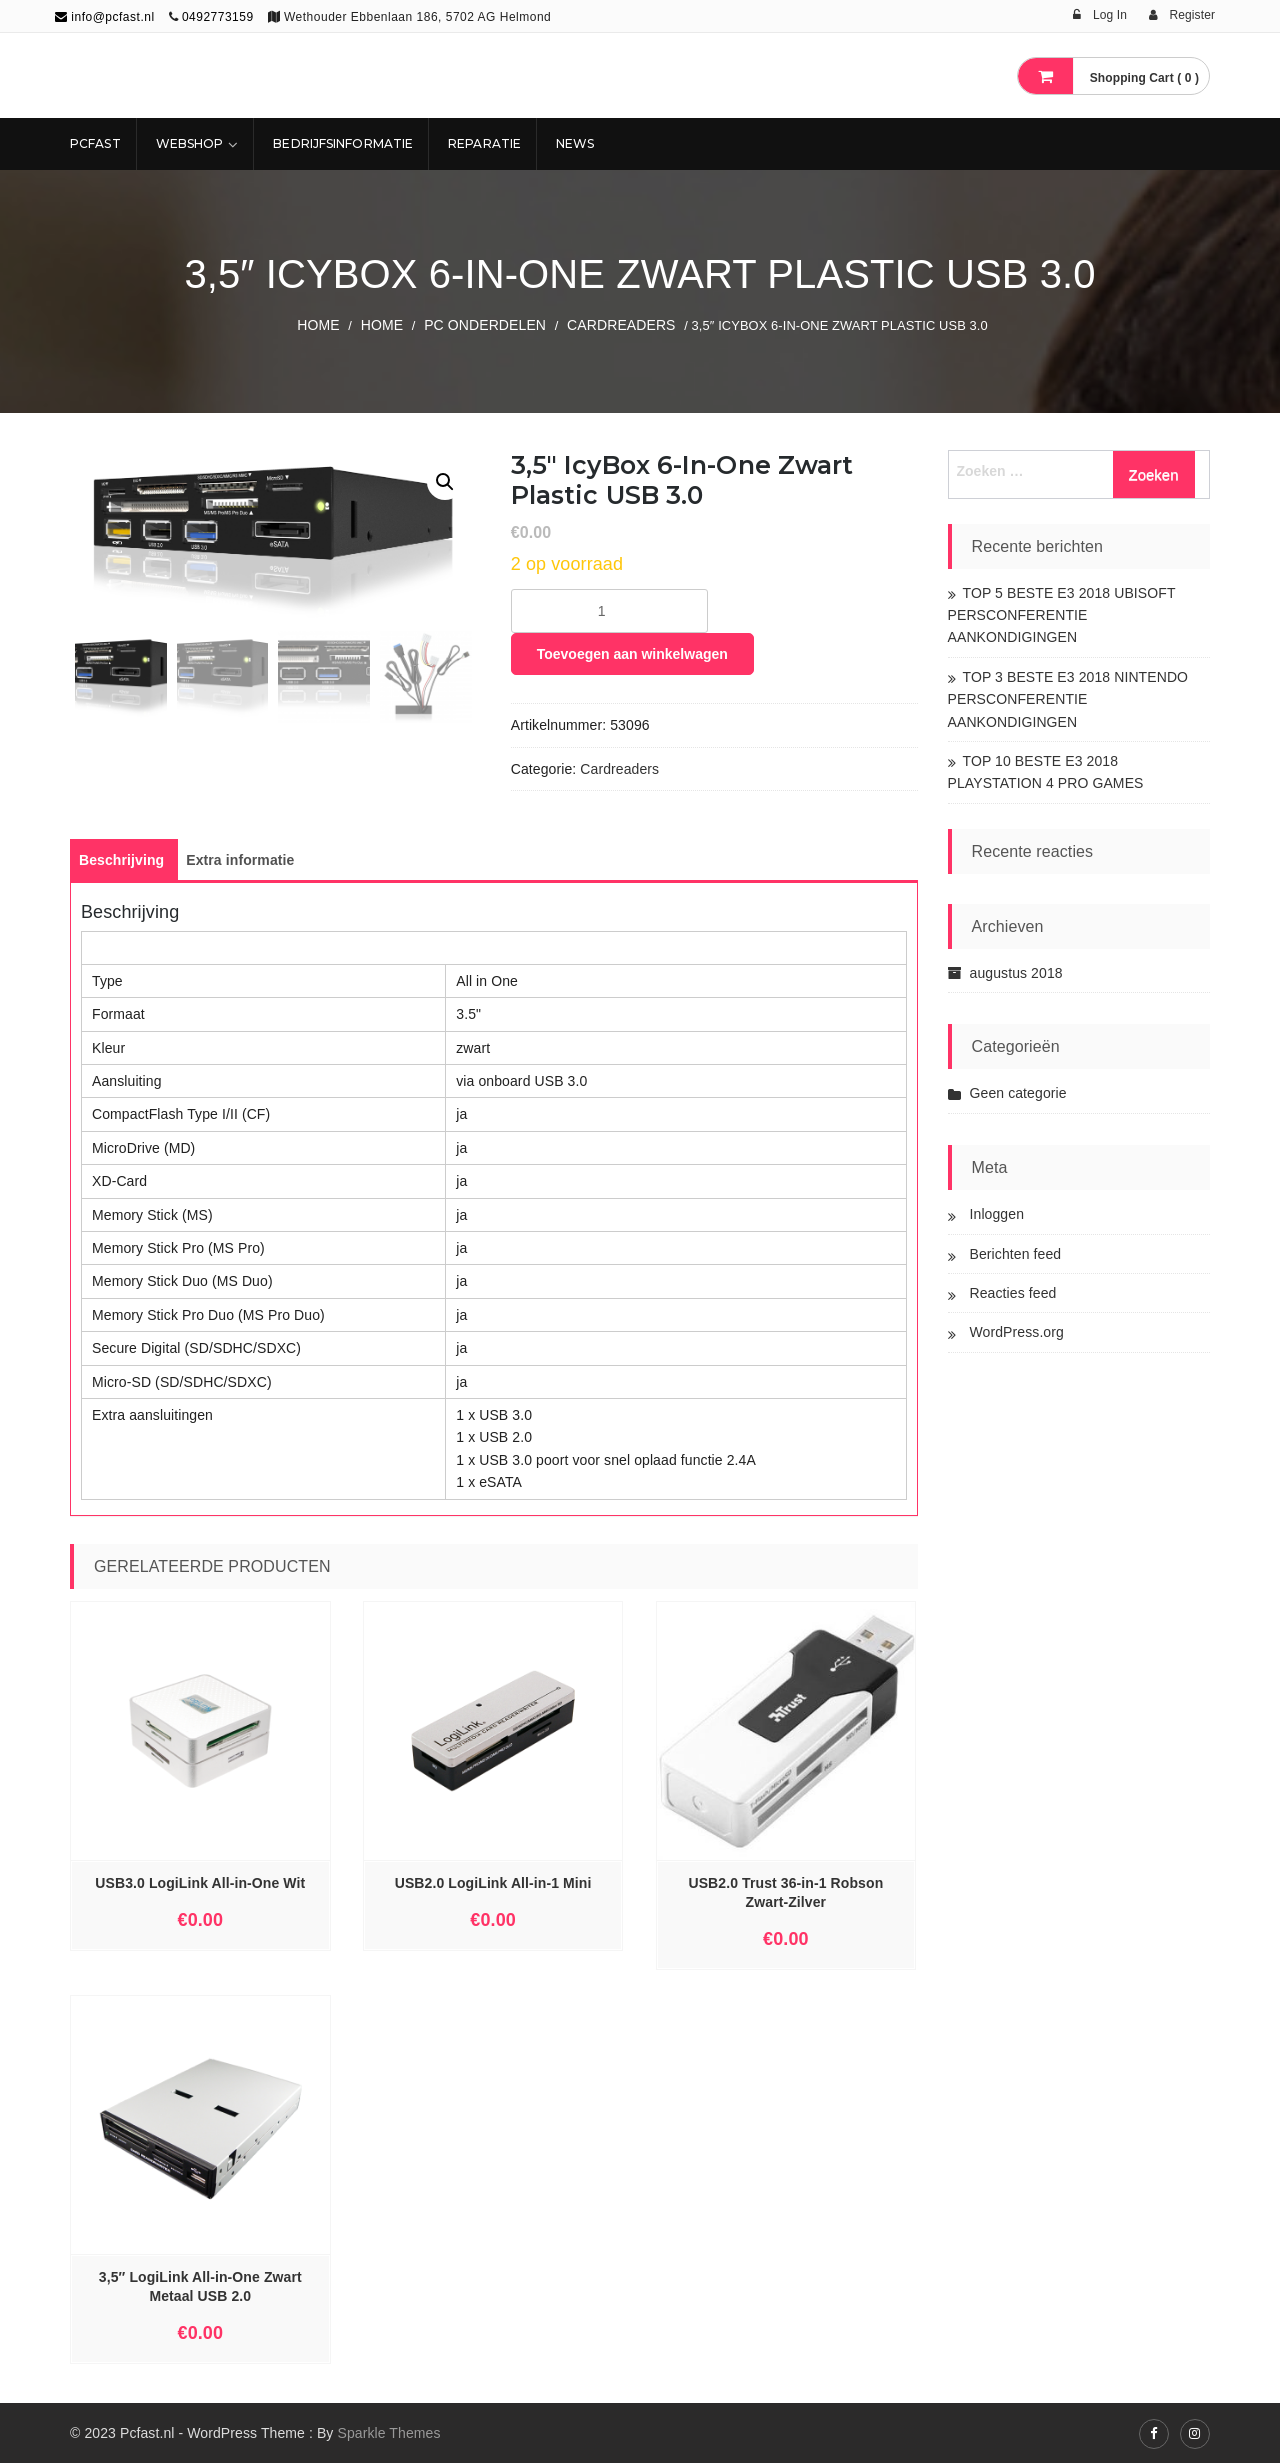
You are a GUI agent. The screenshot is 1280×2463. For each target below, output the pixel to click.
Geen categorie (1018, 1093)
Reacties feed (1013, 1293)
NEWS (575, 143)
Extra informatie (240, 860)
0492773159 (218, 17)
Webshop (190, 143)
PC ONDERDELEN (485, 325)
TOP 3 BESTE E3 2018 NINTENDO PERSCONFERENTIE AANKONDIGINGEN (1068, 699)
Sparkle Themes (388, 2433)
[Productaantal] (609, 611)
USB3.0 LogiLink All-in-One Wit (200, 1883)
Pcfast (95, 143)
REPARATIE (484, 143)
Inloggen (997, 1214)
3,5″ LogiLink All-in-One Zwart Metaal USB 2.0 (200, 2286)
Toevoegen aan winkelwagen (632, 654)
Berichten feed (1016, 1254)
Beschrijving (121, 860)
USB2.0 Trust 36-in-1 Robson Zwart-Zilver (785, 1892)
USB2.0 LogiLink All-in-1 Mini (493, 1883)
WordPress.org (1017, 1332)
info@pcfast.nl (105, 17)
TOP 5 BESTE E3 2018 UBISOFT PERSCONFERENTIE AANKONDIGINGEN (1062, 615)
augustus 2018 (1016, 973)
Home (318, 325)
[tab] (121, 860)
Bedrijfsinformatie (343, 143)
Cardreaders (621, 325)
